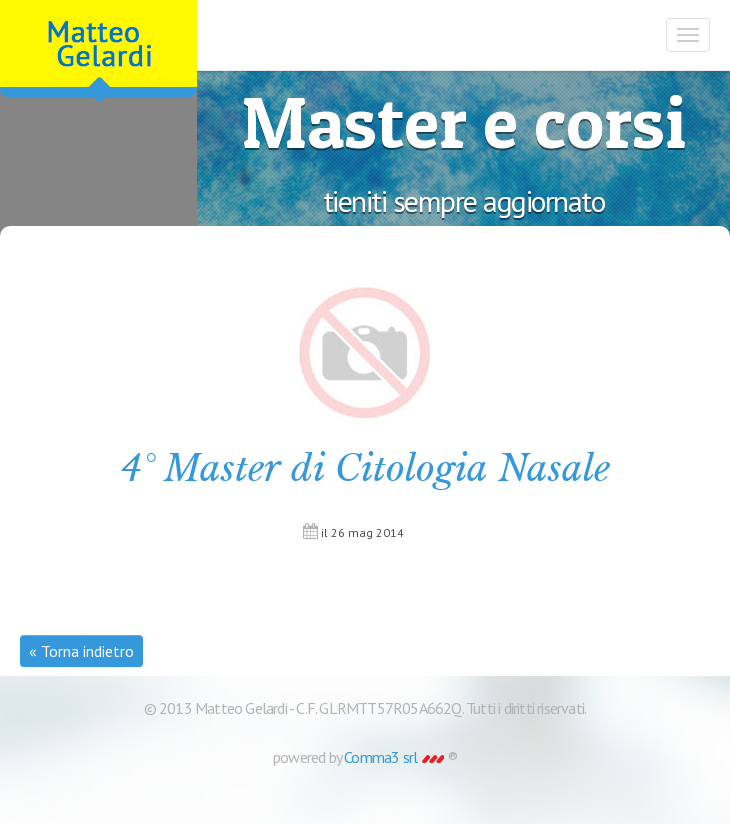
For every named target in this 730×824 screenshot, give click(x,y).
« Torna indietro (81, 651)
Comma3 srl (393, 757)
